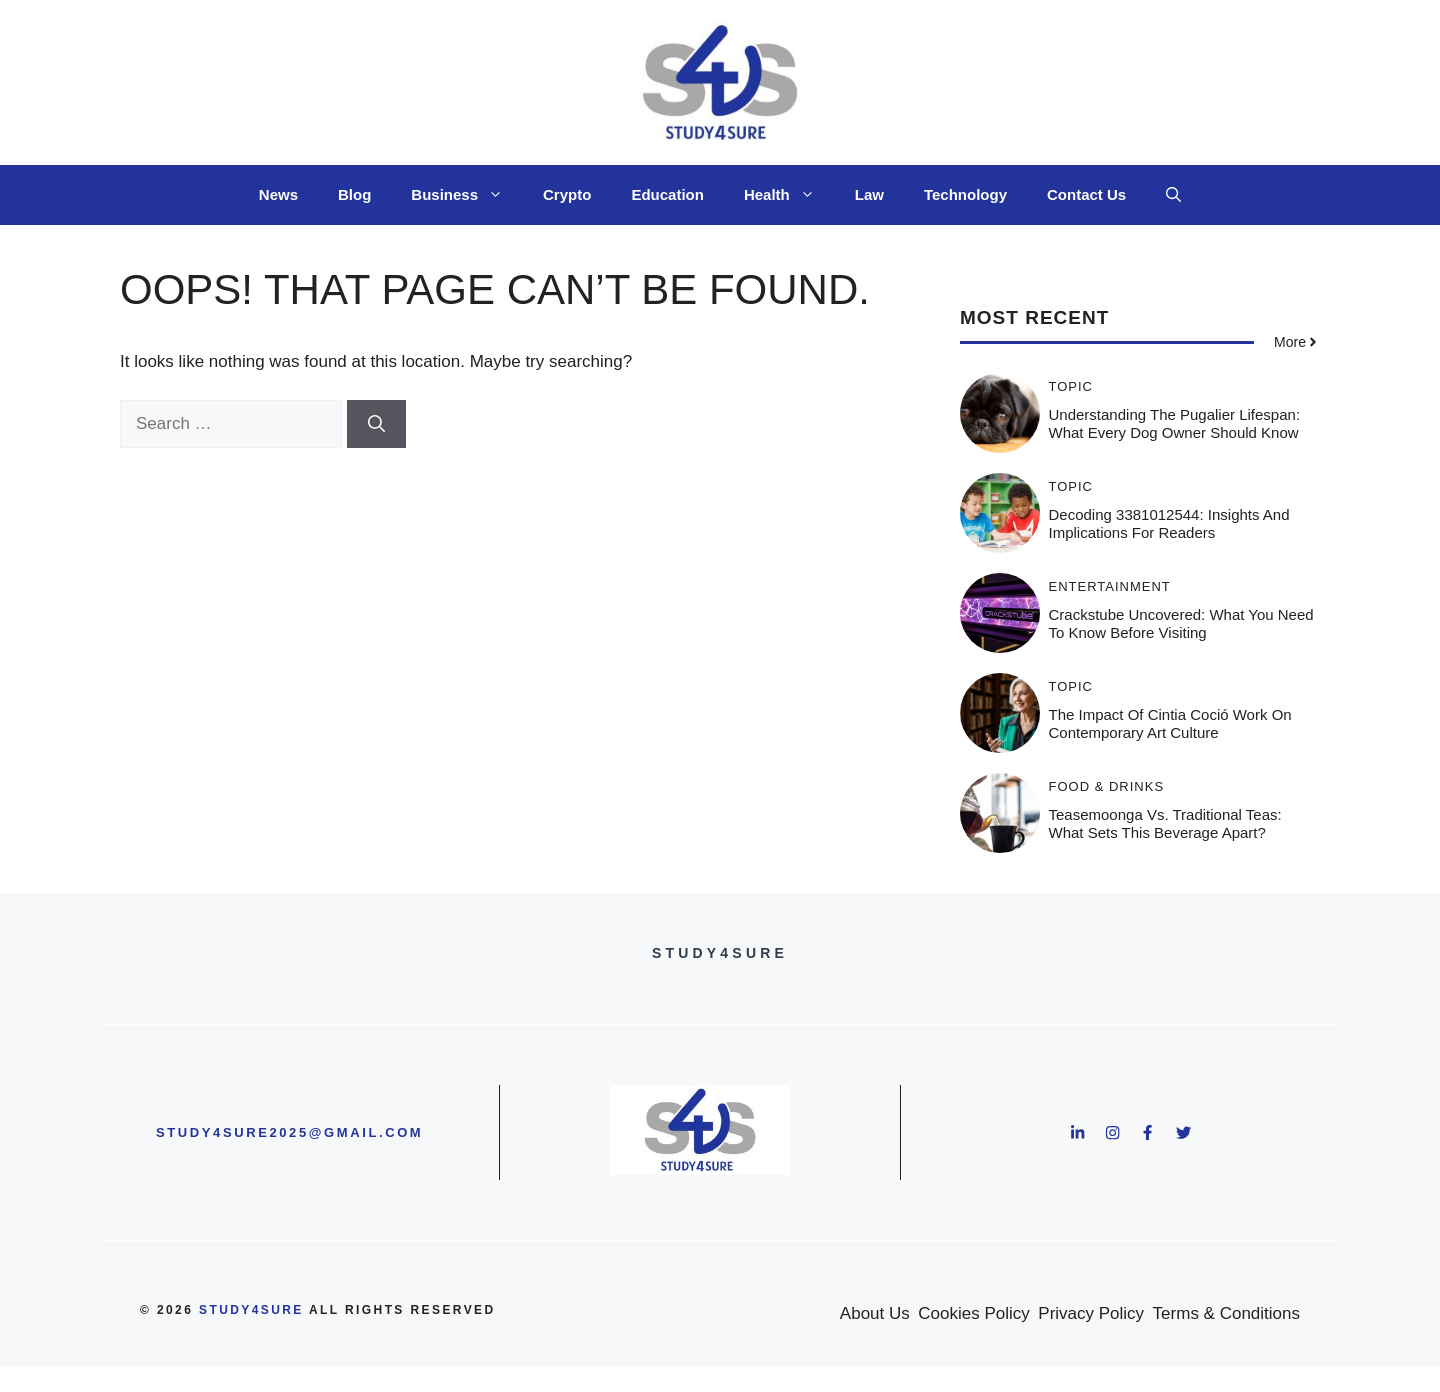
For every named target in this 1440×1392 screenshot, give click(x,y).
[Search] (376, 424)
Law (869, 194)
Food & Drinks (1107, 786)
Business (467, 195)
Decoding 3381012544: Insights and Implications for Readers (1169, 523)
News (278, 194)
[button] (1173, 195)
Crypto (567, 194)
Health (789, 195)
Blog (354, 194)
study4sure (251, 1310)
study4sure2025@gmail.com (289, 1132)
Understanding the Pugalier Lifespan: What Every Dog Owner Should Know (1175, 423)
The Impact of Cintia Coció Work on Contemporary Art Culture (1170, 723)
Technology (965, 194)
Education (667, 194)
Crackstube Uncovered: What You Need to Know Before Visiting (1181, 623)
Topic (1071, 386)
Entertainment (1110, 586)
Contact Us (1086, 194)
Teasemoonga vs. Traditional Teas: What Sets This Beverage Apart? (1165, 823)
